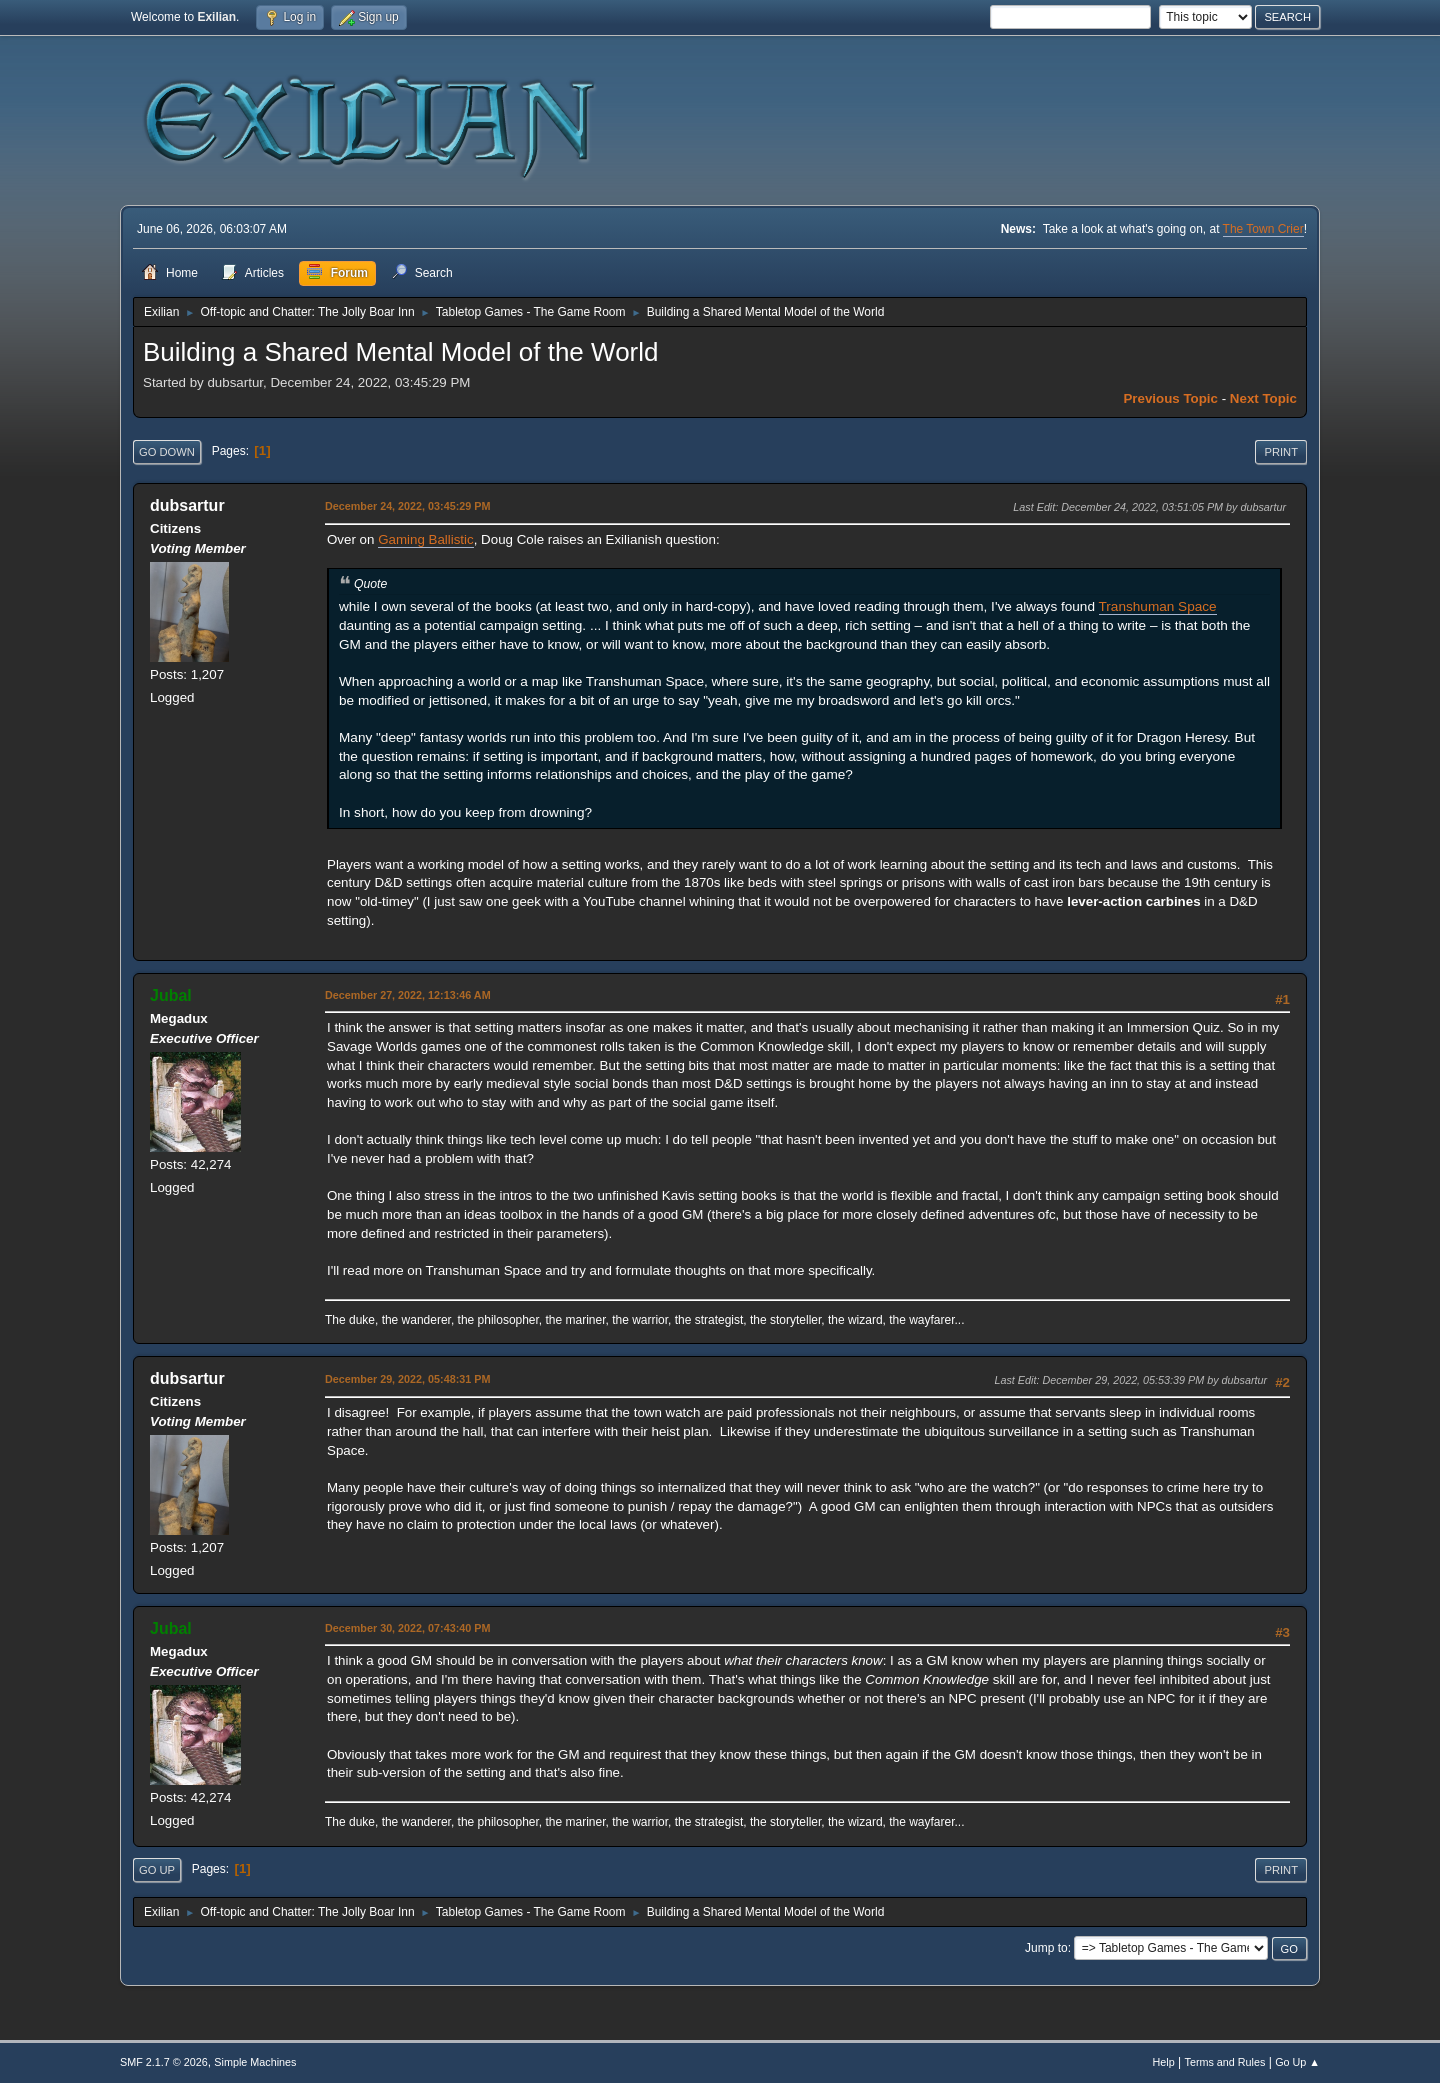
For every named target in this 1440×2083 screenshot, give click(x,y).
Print (1281, 452)
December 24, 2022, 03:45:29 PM (407, 506)
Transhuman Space (1158, 606)
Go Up (157, 1870)
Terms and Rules (1225, 2062)
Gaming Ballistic (426, 539)
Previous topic (1170, 398)
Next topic (1263, 398)
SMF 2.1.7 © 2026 (164, 2062)
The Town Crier (1263, 229)
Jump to (1046, 1948)
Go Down (167, 452)
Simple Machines (255, 2062)
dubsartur (187, 505)
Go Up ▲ (1297, 2062)
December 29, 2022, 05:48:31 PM (407, 1379)
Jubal (171, 995)
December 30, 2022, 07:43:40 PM (407, 1628)
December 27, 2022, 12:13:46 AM (408, 995)
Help (1164, 2062)
